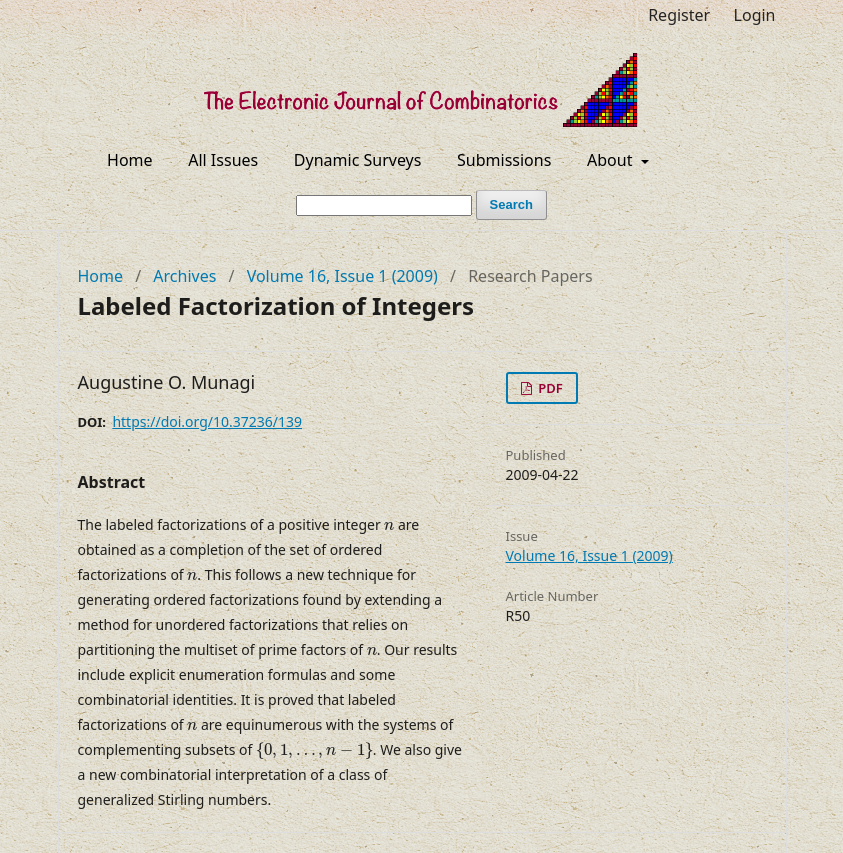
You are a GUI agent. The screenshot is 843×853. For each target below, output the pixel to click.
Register (679, 15)
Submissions (504, 160)
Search (511, 204)
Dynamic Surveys (358, 160)
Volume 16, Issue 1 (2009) (342, 276)
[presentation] (389, 526)
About (612, 160)
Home (130, 160)
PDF (549, 388)
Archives (184, 276)
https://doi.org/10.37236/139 (207, 421)
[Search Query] (384, 205)
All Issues (223, 160)
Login (755, 15)
